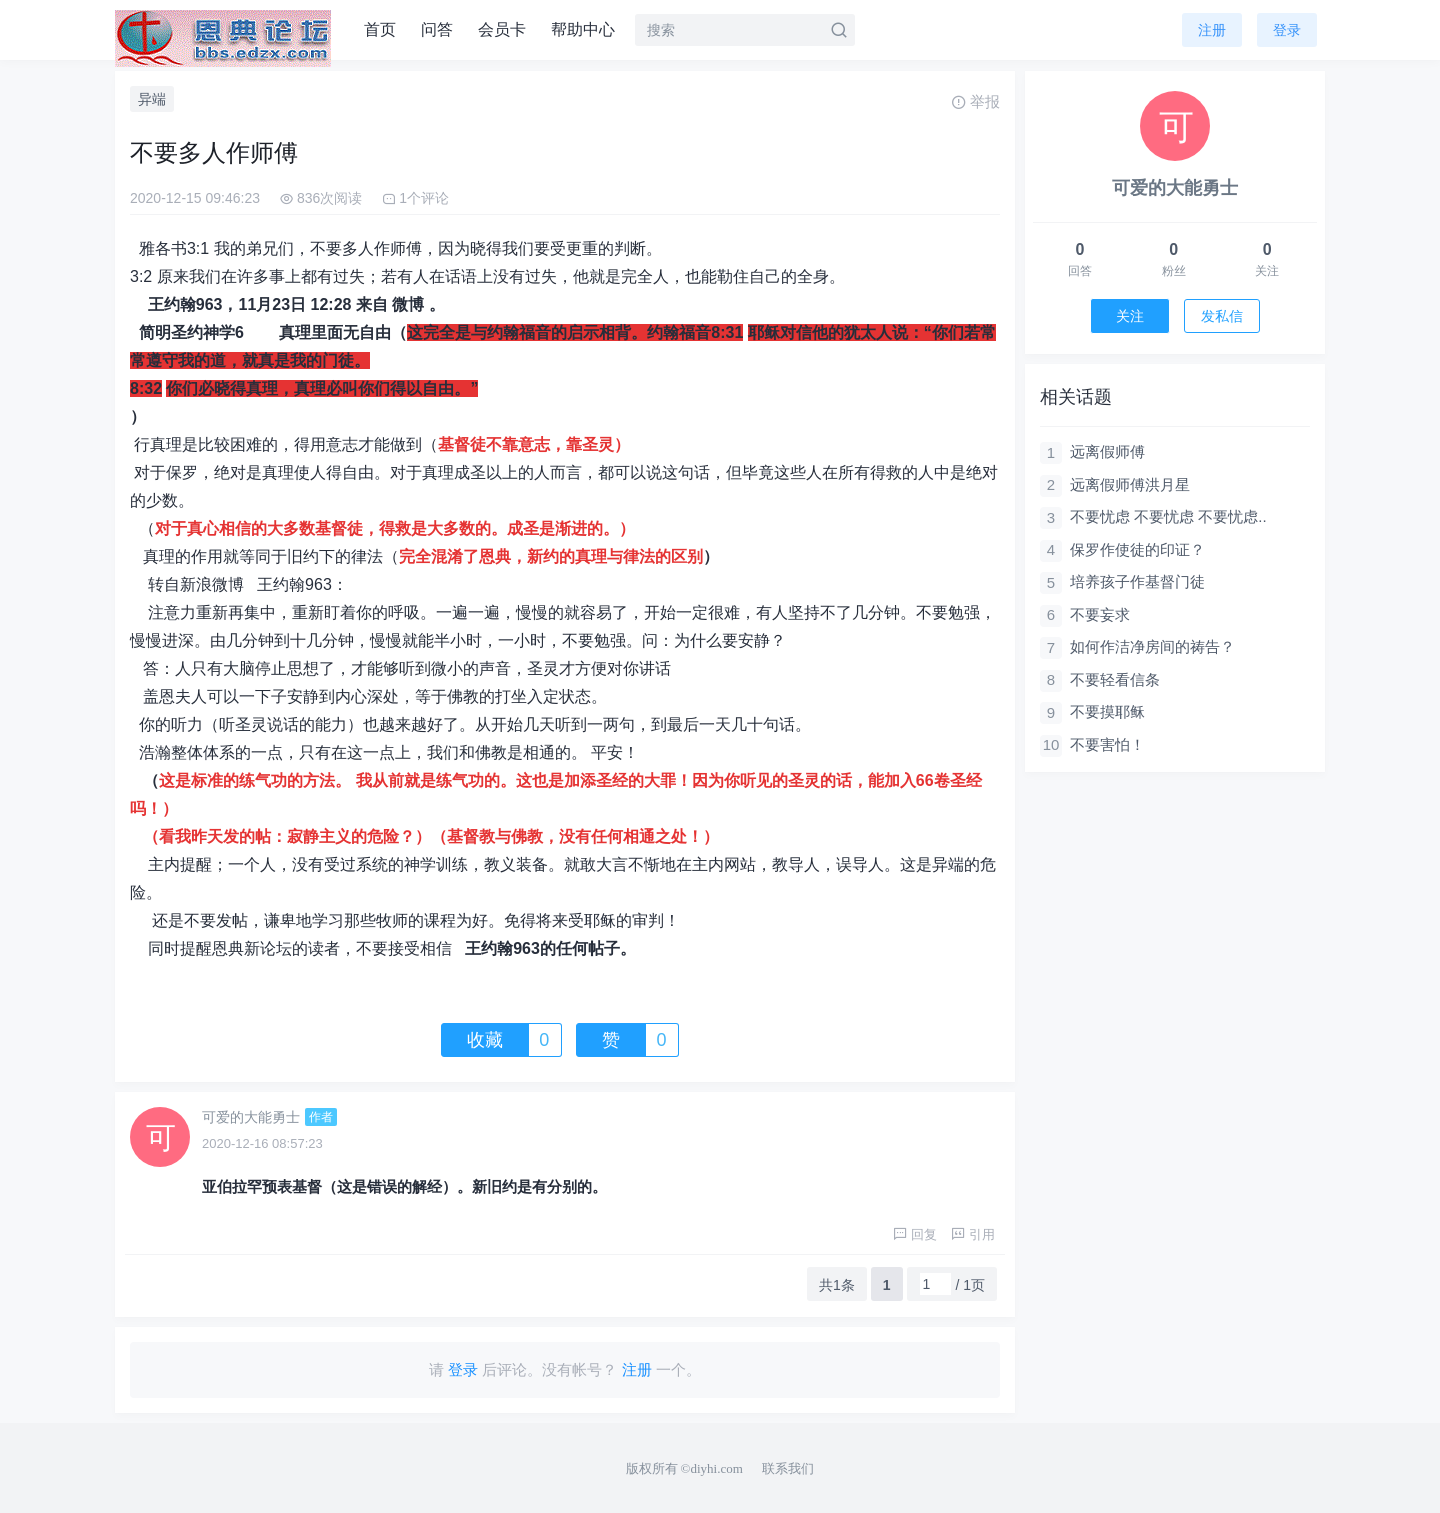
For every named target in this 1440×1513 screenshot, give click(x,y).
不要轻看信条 (1115, 679)
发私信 (1222, 316)
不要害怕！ (1107, 744)
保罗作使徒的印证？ (1137, 549)
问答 (437, 29)
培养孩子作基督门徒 (1137, 581)
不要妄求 (1100, 614)
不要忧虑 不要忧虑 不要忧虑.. (1168, 516)
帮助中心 (583, 29)
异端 (152, 99)
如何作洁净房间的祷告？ (1152, 646)
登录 (1287, 30)
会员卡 (502, 29)
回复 (915, 1234)
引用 (973, 1234)
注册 (1212, 30)
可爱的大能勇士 (251, 1117)
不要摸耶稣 (1107, 711)
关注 (1130, 316)
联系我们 (788, 1468)
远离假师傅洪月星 (1130, 484)
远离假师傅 (1107, 451)
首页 (380, 29)
